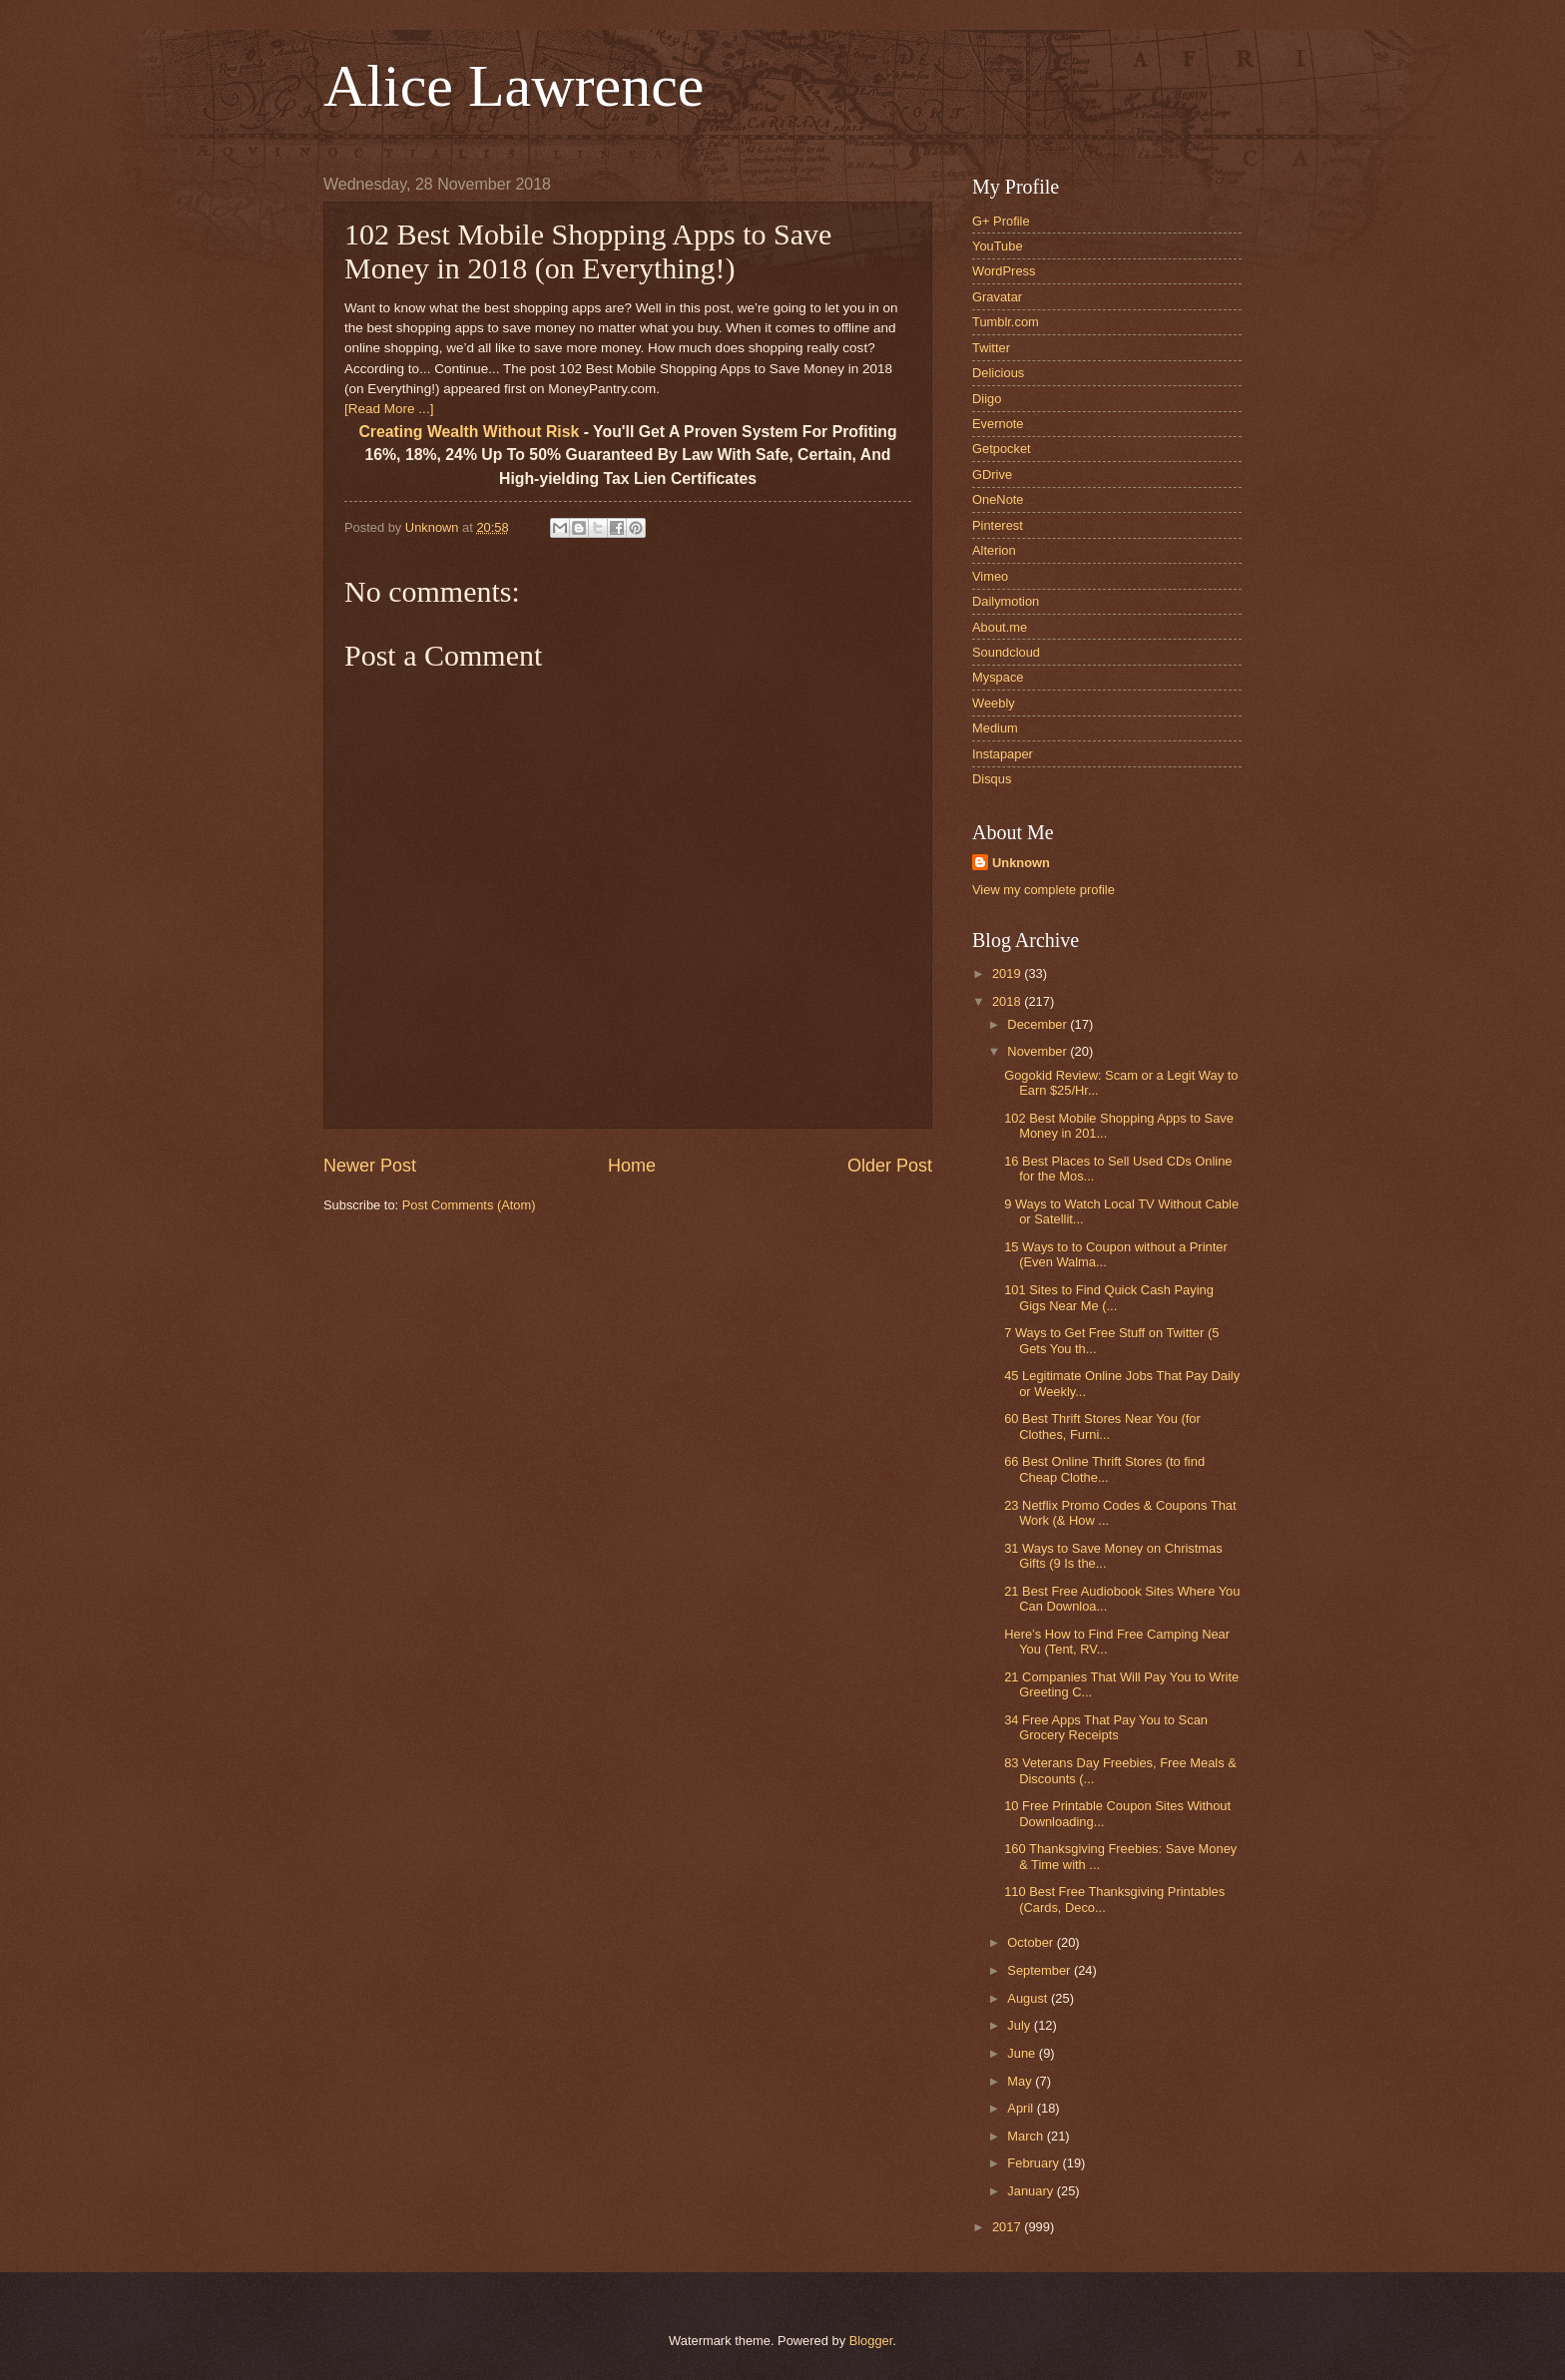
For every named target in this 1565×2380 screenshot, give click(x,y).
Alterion (994, 550)
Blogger (871, 2340)
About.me (999, 627)
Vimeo (990, 576)
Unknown (1021, 862)
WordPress (1003, 270)
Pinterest (997, 525)
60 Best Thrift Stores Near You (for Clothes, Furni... (1102, 1426)
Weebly (993, 703)
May (1021, 2081)
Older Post (889, 1166)
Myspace (998, 677)
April (1021, 2108)
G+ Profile (1001, 221)
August (1029, 1998)
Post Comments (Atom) (469, 1204)
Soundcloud (1006, 652)
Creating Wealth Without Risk (468, 431)
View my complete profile (1043, 889)
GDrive (992, 474)
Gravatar (997, 296)
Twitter (991, 347)
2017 (1008, 2226)
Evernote (998, 423)
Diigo (986, 398)
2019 (1008, 973)
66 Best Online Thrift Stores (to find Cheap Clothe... (1104, 1469)
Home (632, 1166)
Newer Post (369, 1166)
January (1031, 2190)
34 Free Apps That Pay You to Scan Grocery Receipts (1106, 1727)
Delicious (998, 372)
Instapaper (1002, 753)
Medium (995, 727)
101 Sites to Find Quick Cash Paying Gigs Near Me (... (1109, 1297)
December (1038, 1024)
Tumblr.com (1005, 321)
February (1034, 2162)
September (1040, 1970)
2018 (1008, 1001)
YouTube (997, 245)
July (1020, 2025)
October (1031, 1942)
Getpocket (1001, 448)
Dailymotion (1005, 601)
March (1026, 2136)
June (1023, 2053)
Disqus (991, 778)
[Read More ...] (388, 408)
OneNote (998, 499)
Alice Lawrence (513, 86)
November (1038, 1051)
